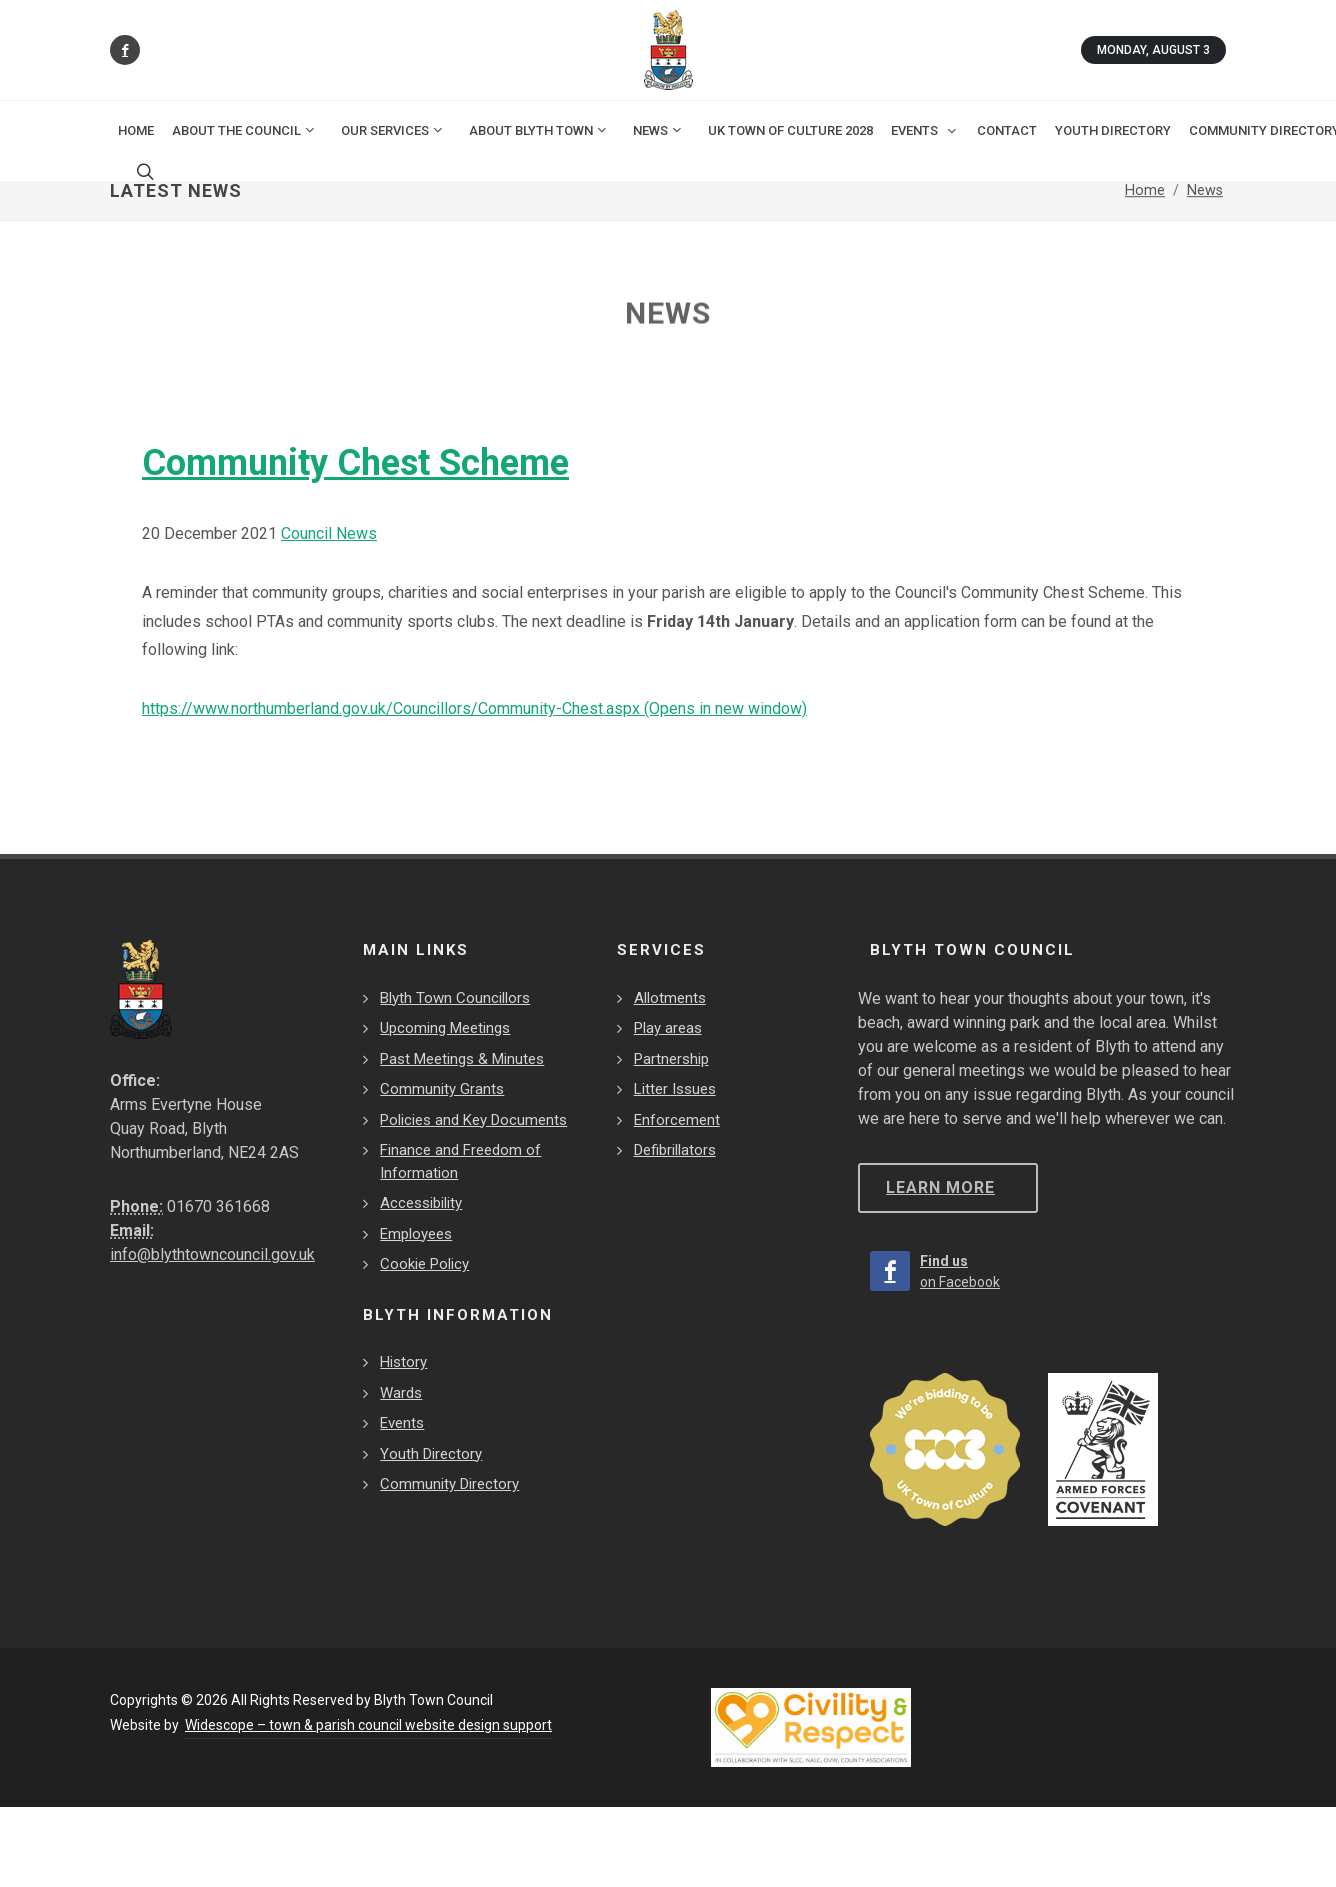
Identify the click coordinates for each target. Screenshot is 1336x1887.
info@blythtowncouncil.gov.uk (212, 1254)
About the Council (244, 130)
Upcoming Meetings (445, 1028)
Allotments (670, 998)
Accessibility (421, 1203)
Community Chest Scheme (355, 463)
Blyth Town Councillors (455, 998)
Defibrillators (675, 1150)
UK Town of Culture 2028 (790, 130)
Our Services (393, 130)
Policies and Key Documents (473, 1120)
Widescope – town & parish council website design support (368, 1725)
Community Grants (442, 1089)
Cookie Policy (424, 1264)
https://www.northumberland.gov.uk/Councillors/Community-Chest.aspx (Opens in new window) (474, 708)
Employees (416, 1234)
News (658, 130)
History (403, 1362)
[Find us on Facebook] (125, 50)
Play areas (668, 1028)
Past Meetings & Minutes (462, 1059)
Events (402, 1423)
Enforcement (677, 1120)
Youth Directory (431, 1454)
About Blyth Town (539, 130)
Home (136, 130)
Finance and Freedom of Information (460, 1161)
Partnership (671, 1059)
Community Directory (449, 1484)
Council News (329, 533)
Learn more (940, 1187)
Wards (401, 1393)
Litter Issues (675, 1089)
